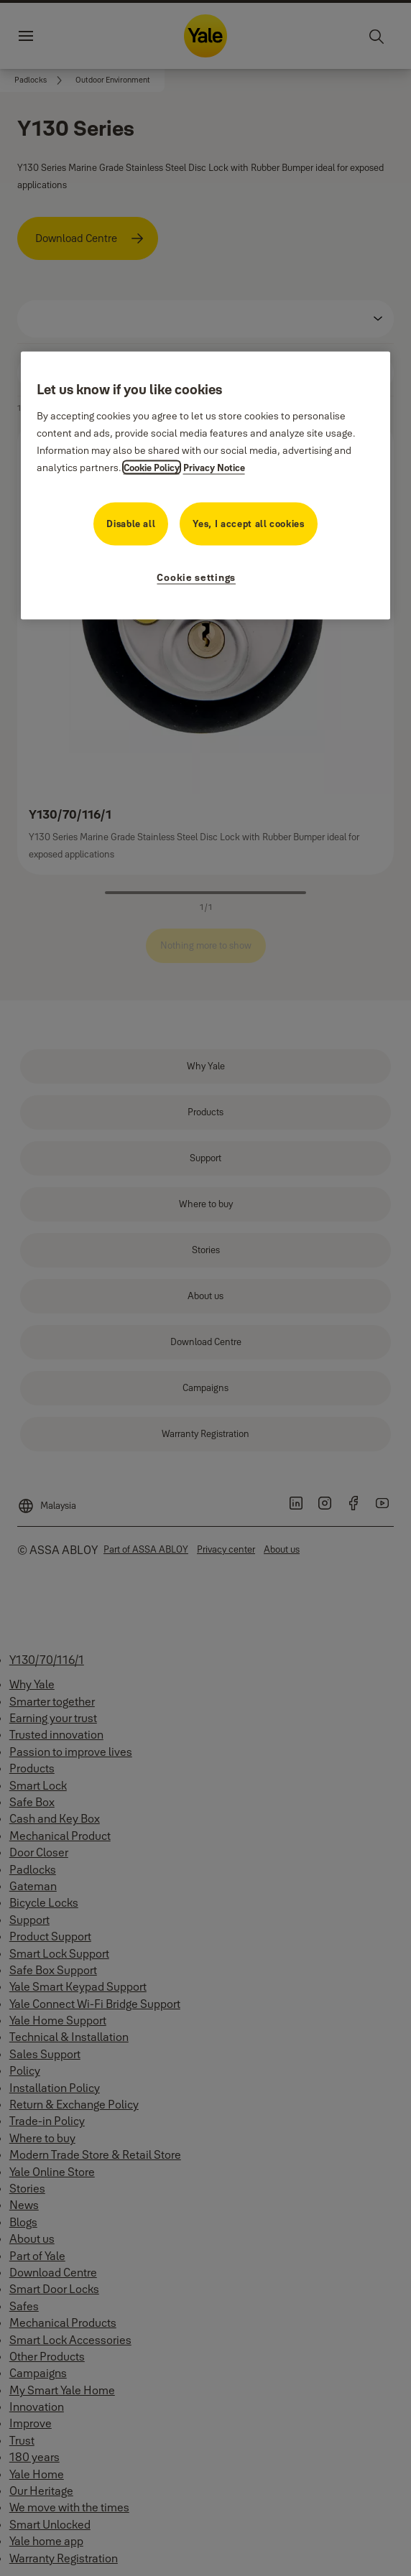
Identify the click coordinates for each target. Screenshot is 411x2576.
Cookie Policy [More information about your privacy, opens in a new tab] (152, 467)
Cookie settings (196, 576)
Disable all (130, 523)
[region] (206, 486)
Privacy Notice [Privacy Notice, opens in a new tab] (214, 467)
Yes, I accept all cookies (248, 523)
